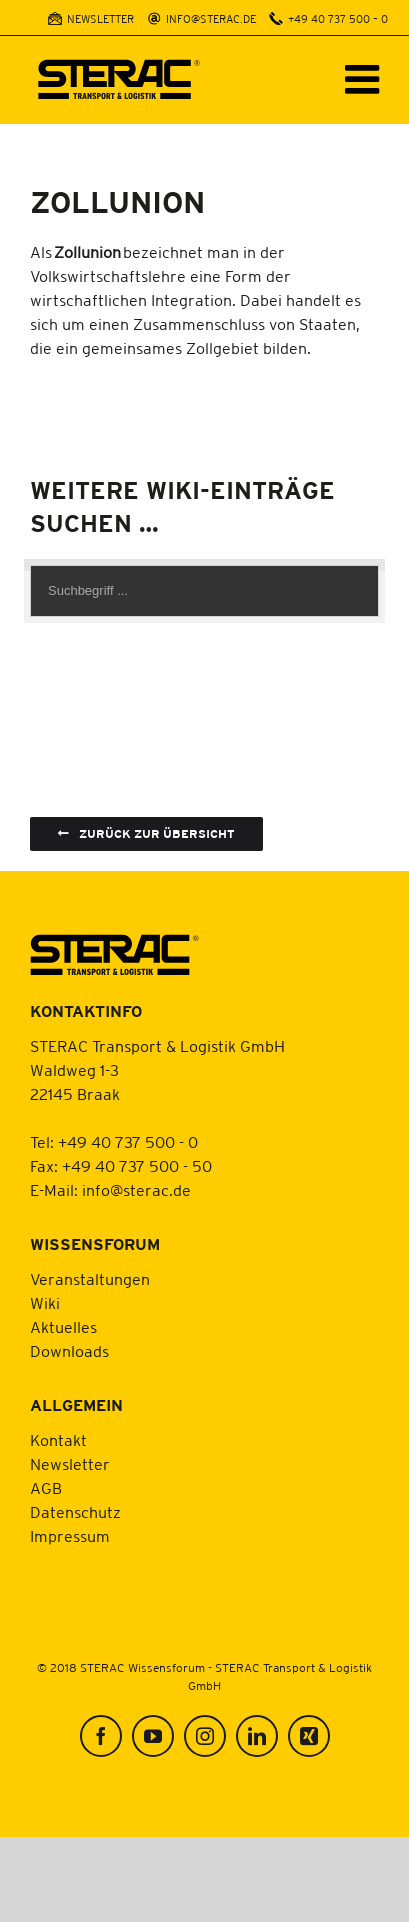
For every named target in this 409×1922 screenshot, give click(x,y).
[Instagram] (205, 1736)
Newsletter (70, 1464)
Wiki (45, 1303)
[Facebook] (101, 1736)
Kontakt (58, 1440)
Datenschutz (75, 1512)
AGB (46, 1488)
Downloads (69, 1351)
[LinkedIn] (257, 1736)
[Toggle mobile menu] (365, 79)
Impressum (70, 1536)
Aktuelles (63, 1327)
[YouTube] (153, 1736)
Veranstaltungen (90, 1279)
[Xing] (309, 1736)
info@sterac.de (136, 1190)
